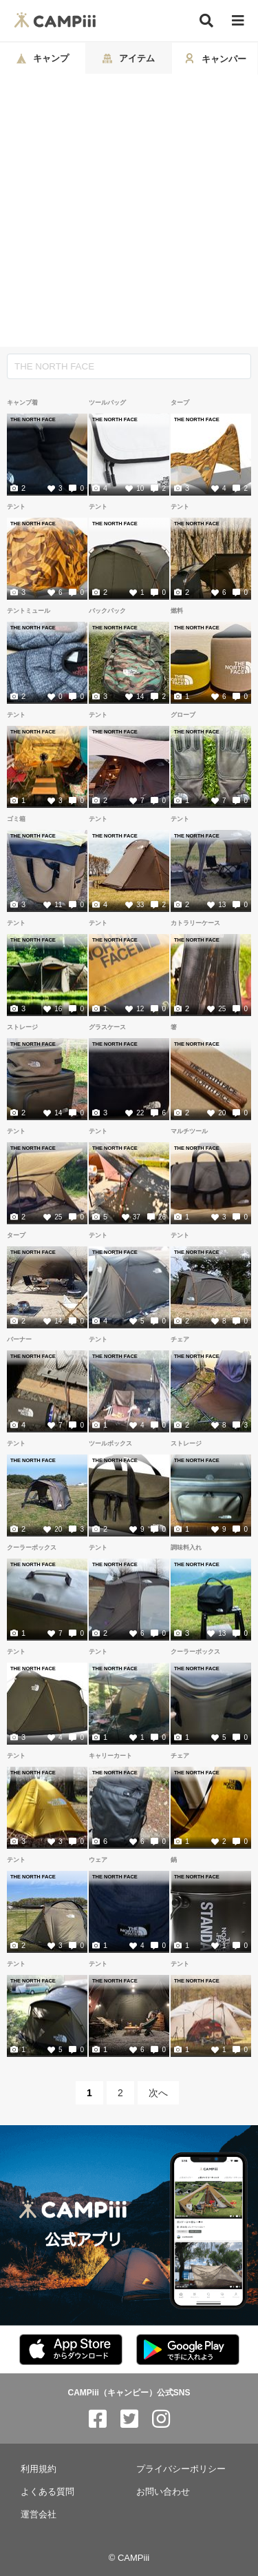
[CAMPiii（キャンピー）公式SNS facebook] (98, 2419)
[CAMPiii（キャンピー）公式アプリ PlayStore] (187, 2350)
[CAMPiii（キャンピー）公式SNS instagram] (161, 2419)
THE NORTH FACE (33, 419)
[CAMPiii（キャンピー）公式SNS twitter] (129, 2419)
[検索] (206, 20)
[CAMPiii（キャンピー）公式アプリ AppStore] (70, 2350)
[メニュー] (238, 21)
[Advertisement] (129, 210)
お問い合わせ (163, 2491)
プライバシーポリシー (181, 2469)
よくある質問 (47, 2491)
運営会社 (38, 2514)
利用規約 (38, 2469)
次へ (158, 2092)
